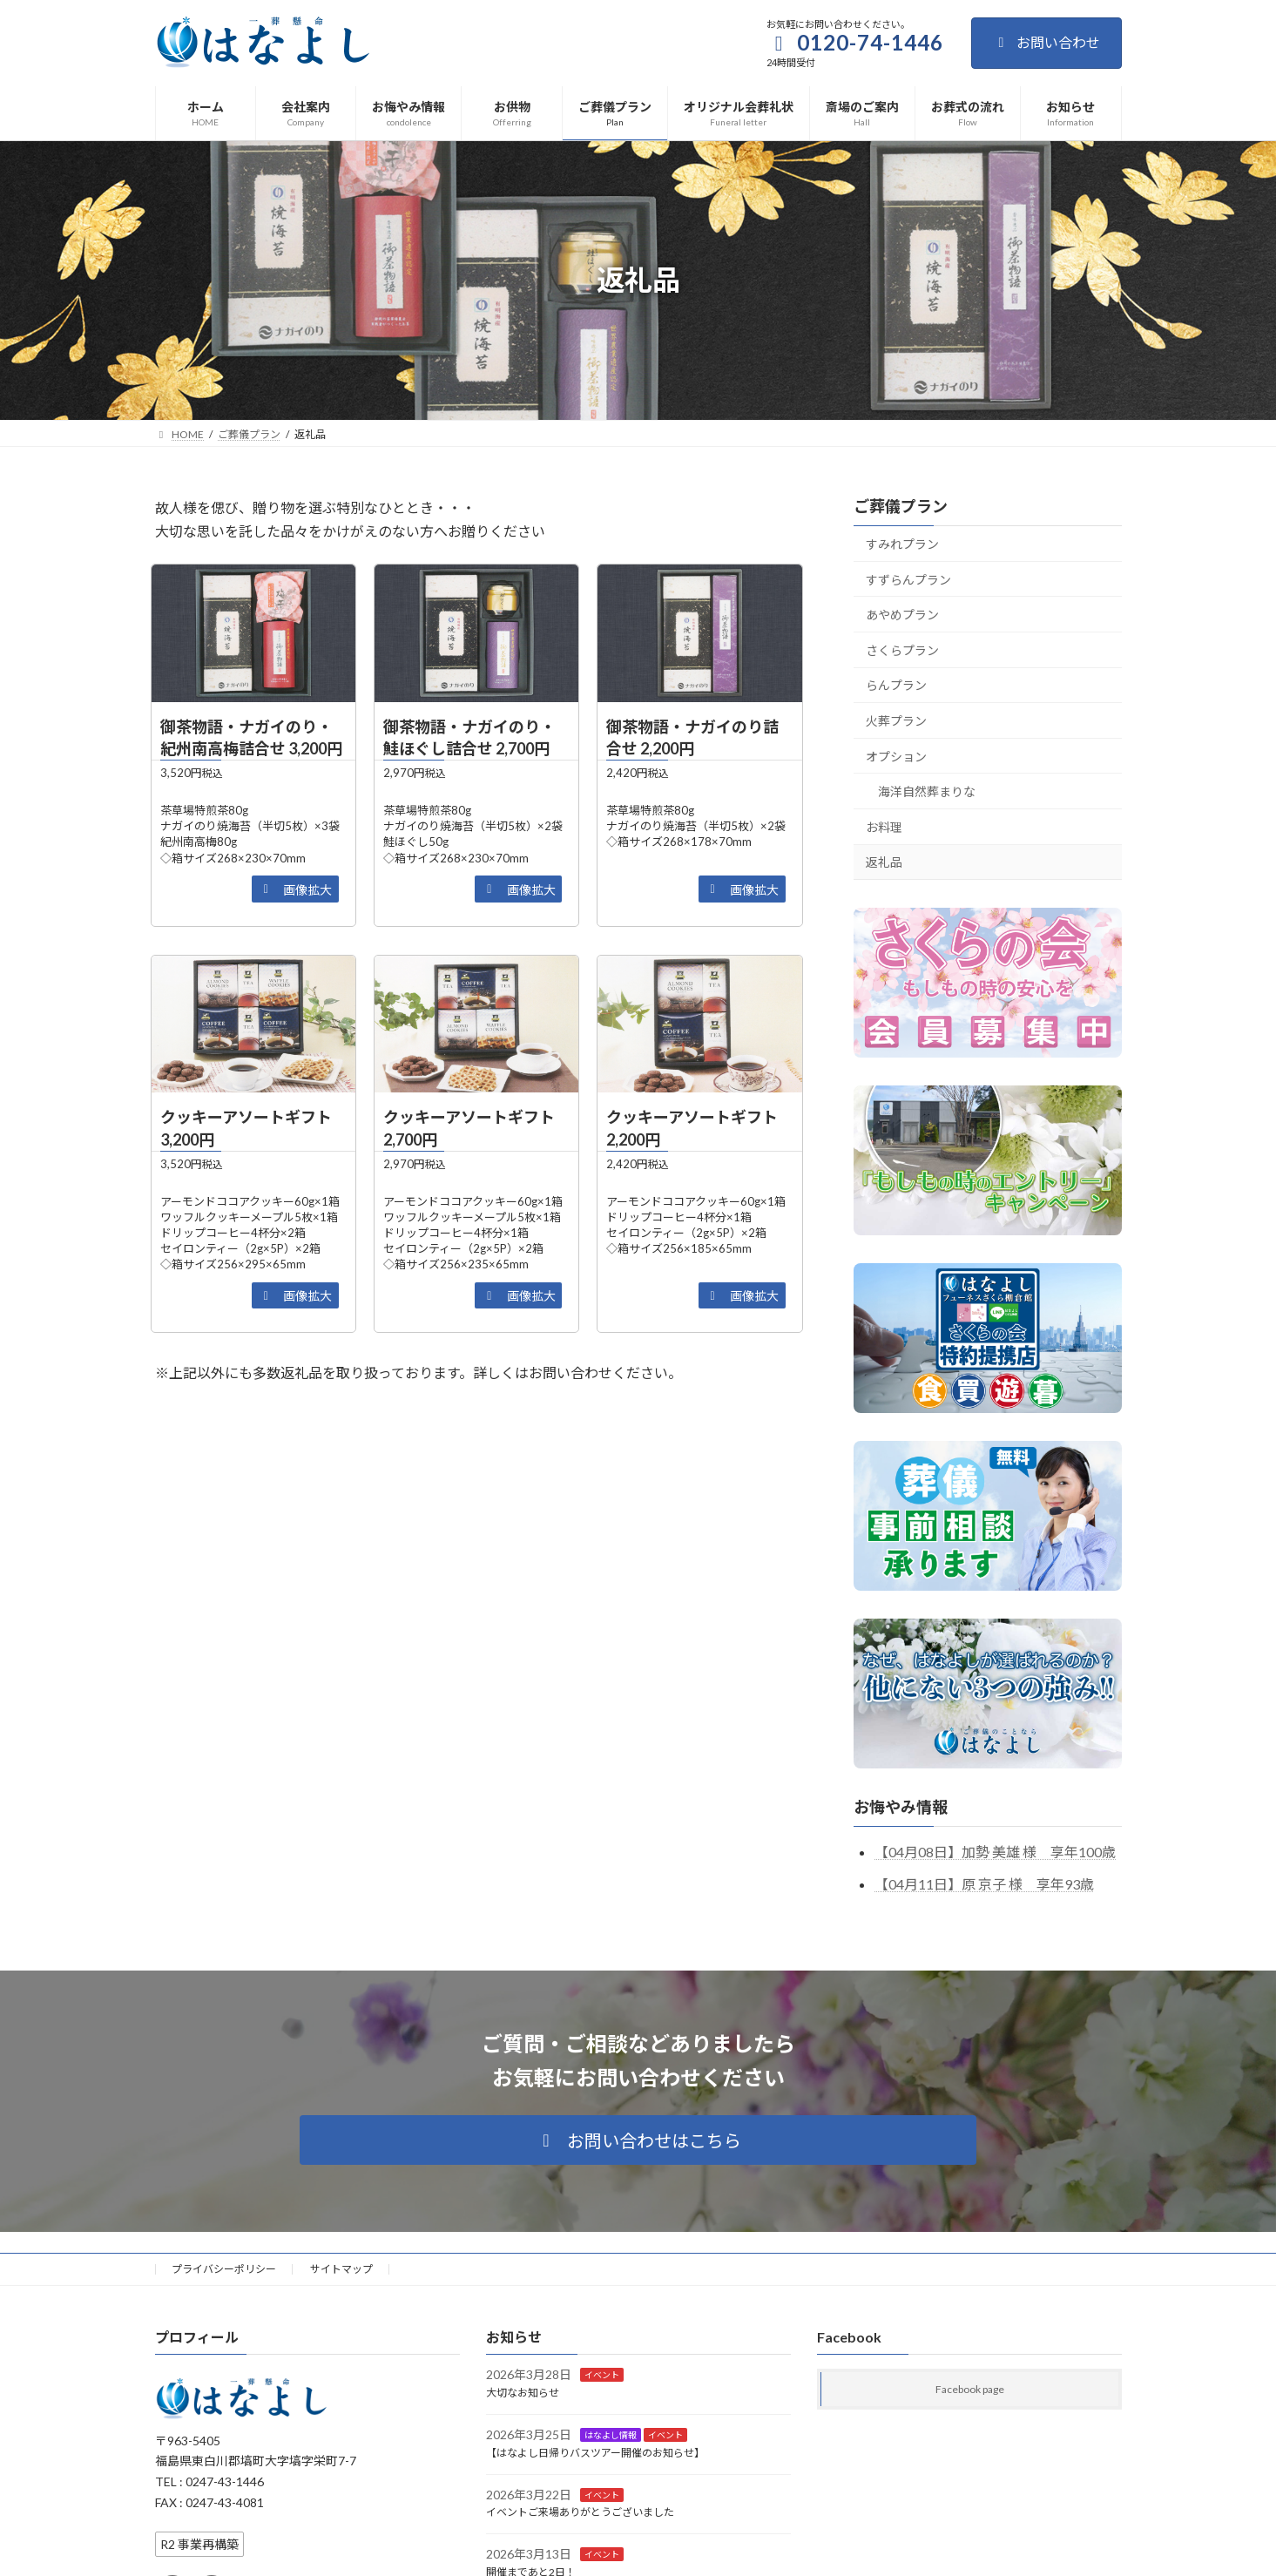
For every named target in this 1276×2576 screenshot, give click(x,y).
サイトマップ (341, 2268)
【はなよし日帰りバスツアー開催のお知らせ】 (595, 2451)
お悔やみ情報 (901, 1806)
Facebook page (969, 2389)
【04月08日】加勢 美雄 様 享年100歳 (995, 1851)
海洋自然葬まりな (927, 791)
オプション (896, 755)
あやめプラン (902, 614)
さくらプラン (902, 650)
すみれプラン (902, 544)
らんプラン (896, 685)
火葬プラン (896, 720)
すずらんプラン (908, 578)
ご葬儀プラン (901, 506)
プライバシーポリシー (224, 2268)
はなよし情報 (610, 2435)
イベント (601, 2375)
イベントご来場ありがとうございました (580, 2512)
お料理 (884, 827)
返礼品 (884, 862)
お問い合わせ (1046, 42)
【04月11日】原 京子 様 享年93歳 (984, 1884)
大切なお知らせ (522, 2392)
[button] (295, 889)
